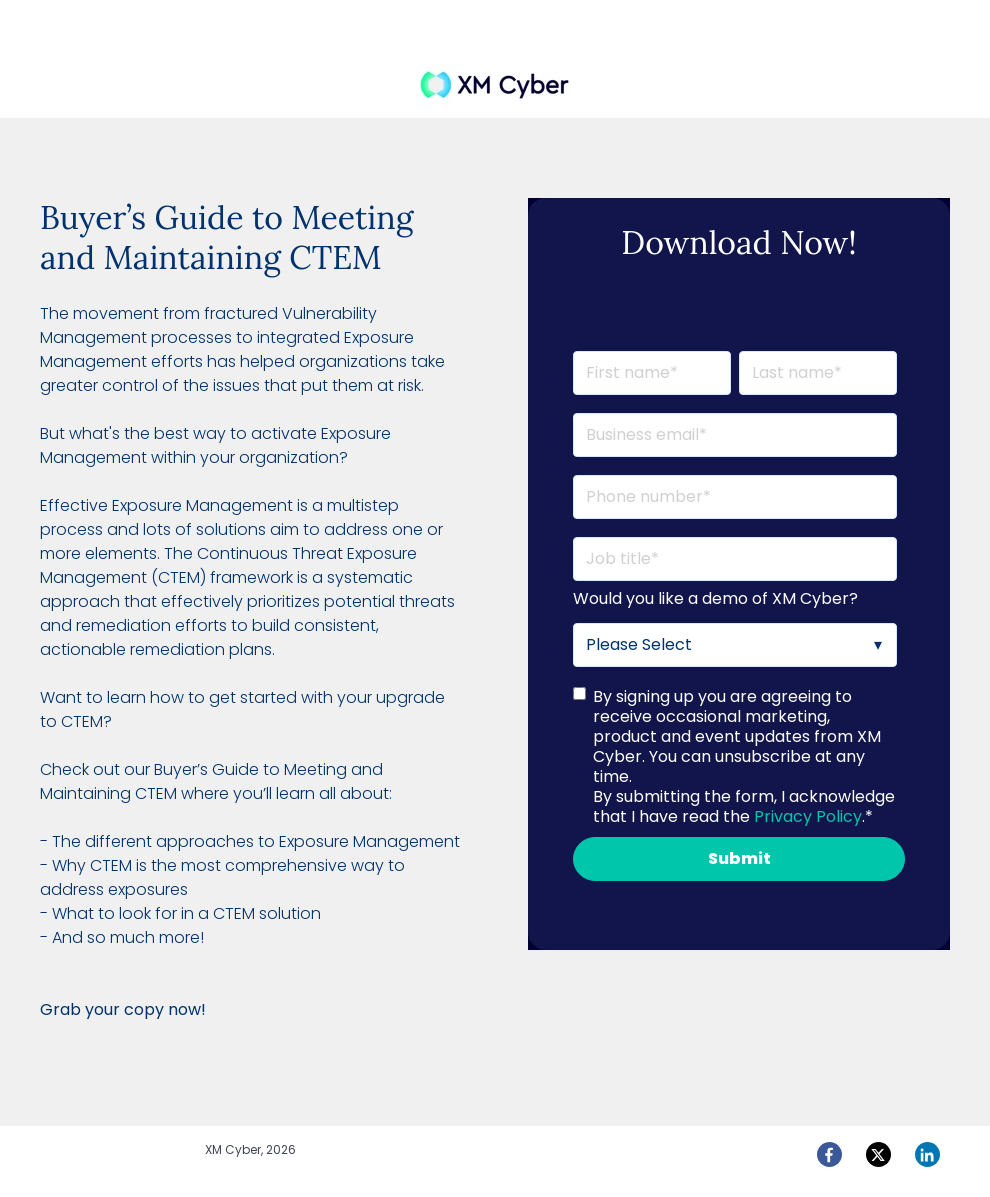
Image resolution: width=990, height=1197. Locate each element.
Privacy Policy (808, 816)
